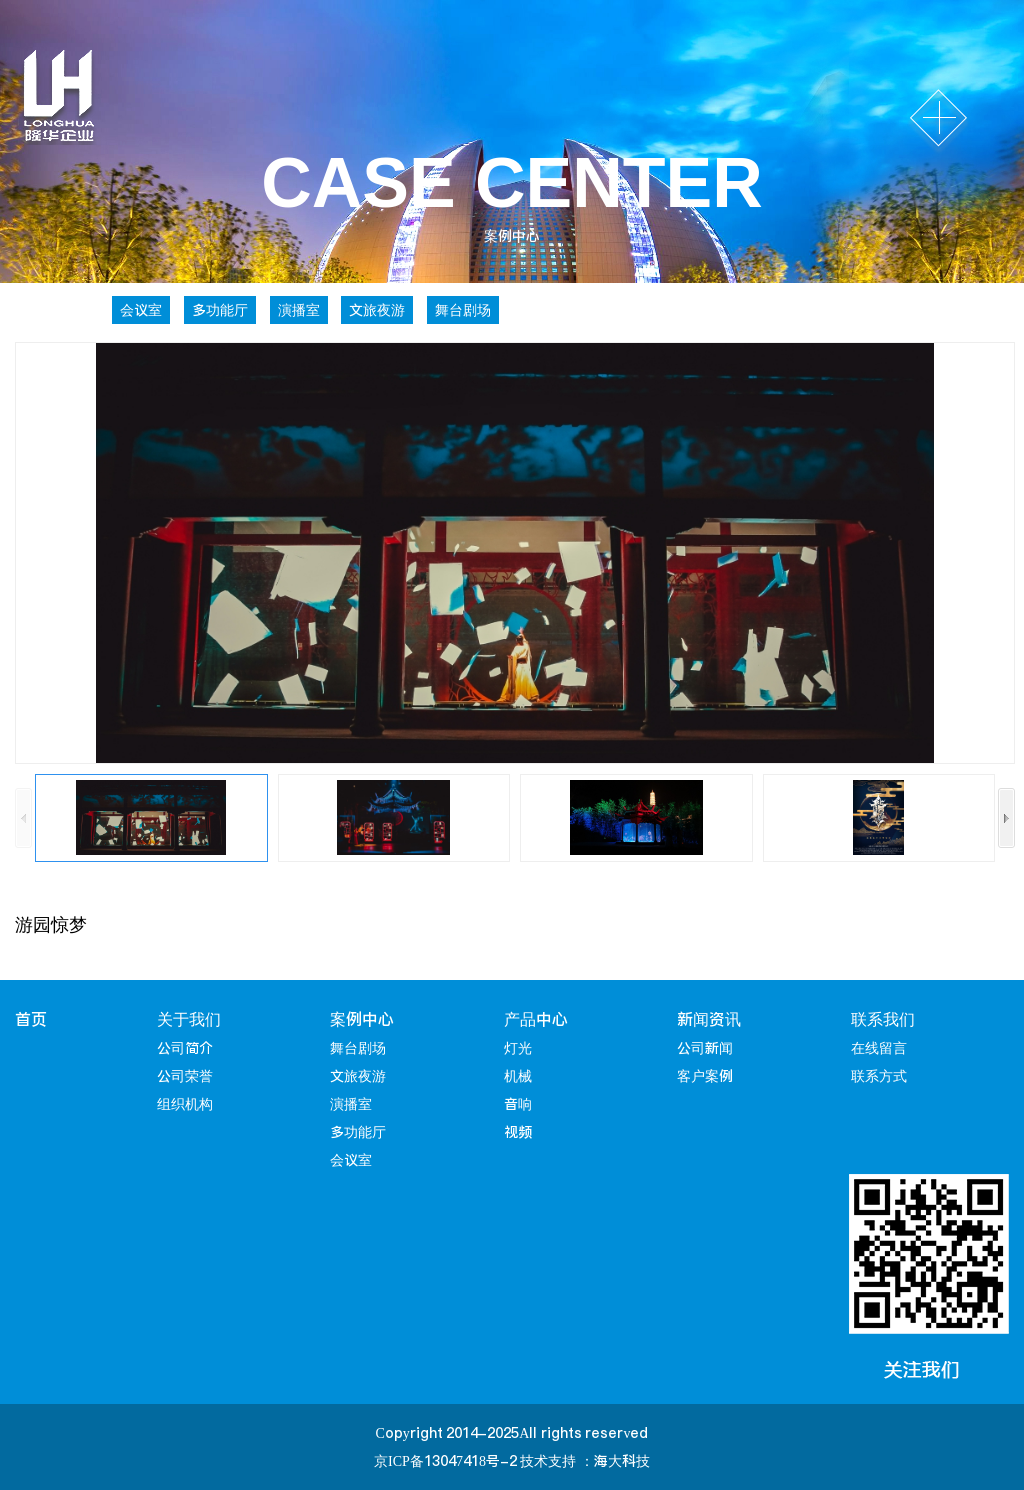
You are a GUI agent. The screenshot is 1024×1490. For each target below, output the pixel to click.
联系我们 (883, 1019)
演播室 (299, 310)
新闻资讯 (709, 1019)
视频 (518, 1132)
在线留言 (879, 1048)
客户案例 (705, 1076)
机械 (518, 1076)
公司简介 (185, 1048)
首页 (31, 1019)
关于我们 (189, 1019)
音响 (518, 1104)
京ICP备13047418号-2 (445, 1461)
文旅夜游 (377, 310)
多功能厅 (220, 310)
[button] (1006, 818)
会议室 (141, 310)
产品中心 (536, 1019)
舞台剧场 (463, 310)
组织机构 (185, 1104)
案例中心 (362, 1019)
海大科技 (622, 1461)
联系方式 (879, 1076)
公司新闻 (705, 1048)
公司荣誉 (185, 1076)
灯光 (518, 1048)
